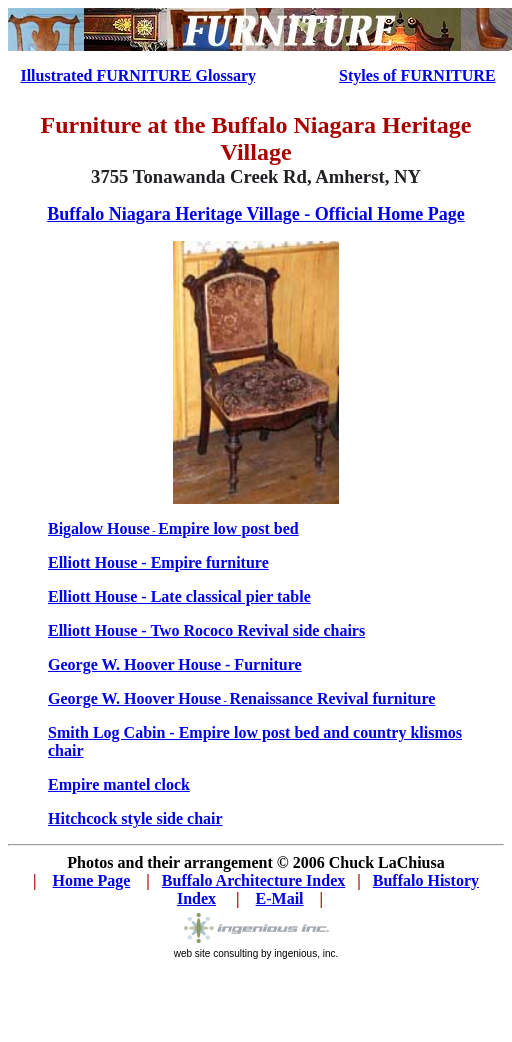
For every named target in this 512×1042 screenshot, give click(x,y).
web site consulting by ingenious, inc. (256, 949)
